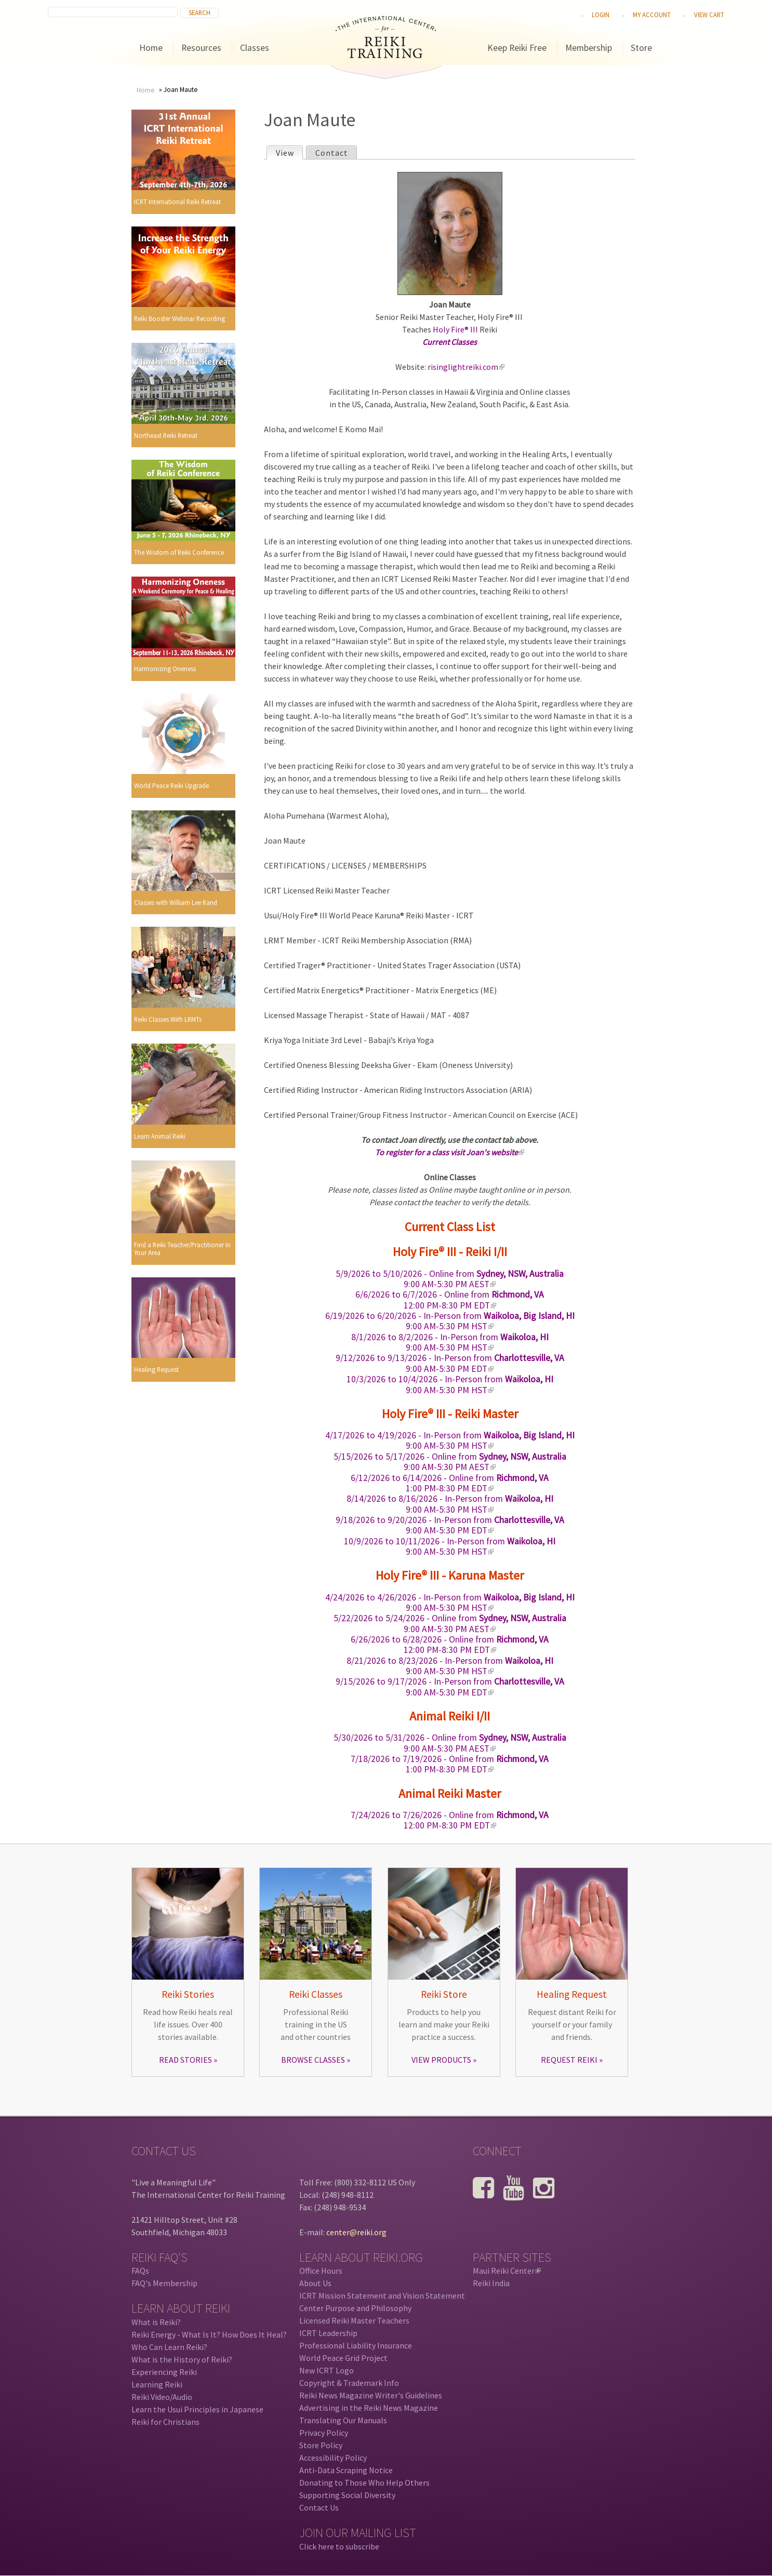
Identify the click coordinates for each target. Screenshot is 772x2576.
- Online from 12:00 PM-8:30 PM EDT (449, 1300)
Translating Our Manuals (343, 2420)
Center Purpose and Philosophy (355, 2308)
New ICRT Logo (326, 2370)
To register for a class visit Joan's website (449, 1152)
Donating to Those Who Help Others (364, 2482)
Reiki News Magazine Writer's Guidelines (370, 2395)
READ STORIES (185, 2059)
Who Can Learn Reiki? (169, 2347)
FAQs (140, 2270)
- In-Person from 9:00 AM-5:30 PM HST (450, 1321)
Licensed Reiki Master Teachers (354, 2320)
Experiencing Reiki (164, 2372)
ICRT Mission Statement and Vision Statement (382, 2295)
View (289, 152)
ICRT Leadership (328, 2333)
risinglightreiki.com (466, 367)
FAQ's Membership (164, 2283)
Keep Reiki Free (517, 48)
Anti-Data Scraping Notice (346, 2470)
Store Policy (320, 2445)
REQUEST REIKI (569, 2059)
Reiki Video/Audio (161, 2397)
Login (600, 14)
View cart (709, 14)
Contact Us (319, 2507)
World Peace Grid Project (343, 2358)
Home (151, 48)
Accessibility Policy (333, 2457)
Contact (331, 153)
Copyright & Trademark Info (349, 2383)
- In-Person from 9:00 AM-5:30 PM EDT (450, 1363)
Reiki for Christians (165, 2422)
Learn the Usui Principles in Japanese (197, 2409)
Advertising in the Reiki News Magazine (368, 2408)
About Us (315, 2283)
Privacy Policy (323, 2432)
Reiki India (491, 2283)
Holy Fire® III (455, 329)
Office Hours (320, 2270)
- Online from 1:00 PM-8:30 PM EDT (450, 1483)
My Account (652, 14)
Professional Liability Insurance (355, 2345)
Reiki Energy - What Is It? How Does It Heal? (209, 2334)
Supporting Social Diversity (347, 2495)
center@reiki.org (356, 2232)
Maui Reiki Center (507, 2270)
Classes (254, 48)
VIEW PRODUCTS (441, 2059)
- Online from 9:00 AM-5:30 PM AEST (450, 1279)
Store (641, 48)
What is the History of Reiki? (181, 2359)
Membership (588, 48)
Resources (201, 48)
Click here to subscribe (339, 2546)
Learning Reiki (156, 2384)
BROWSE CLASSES (313, 2059)
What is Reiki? (156, 2322)
